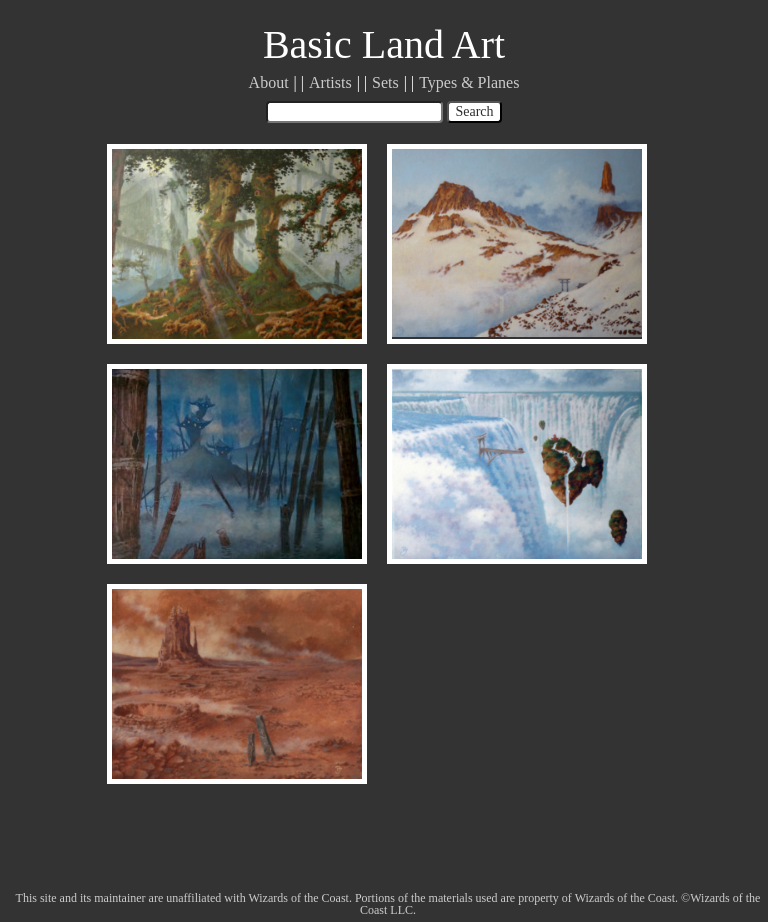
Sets (385, 82)
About (269, 82)
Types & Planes (469, 82)
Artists (330, 82)
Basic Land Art (384, 44)
